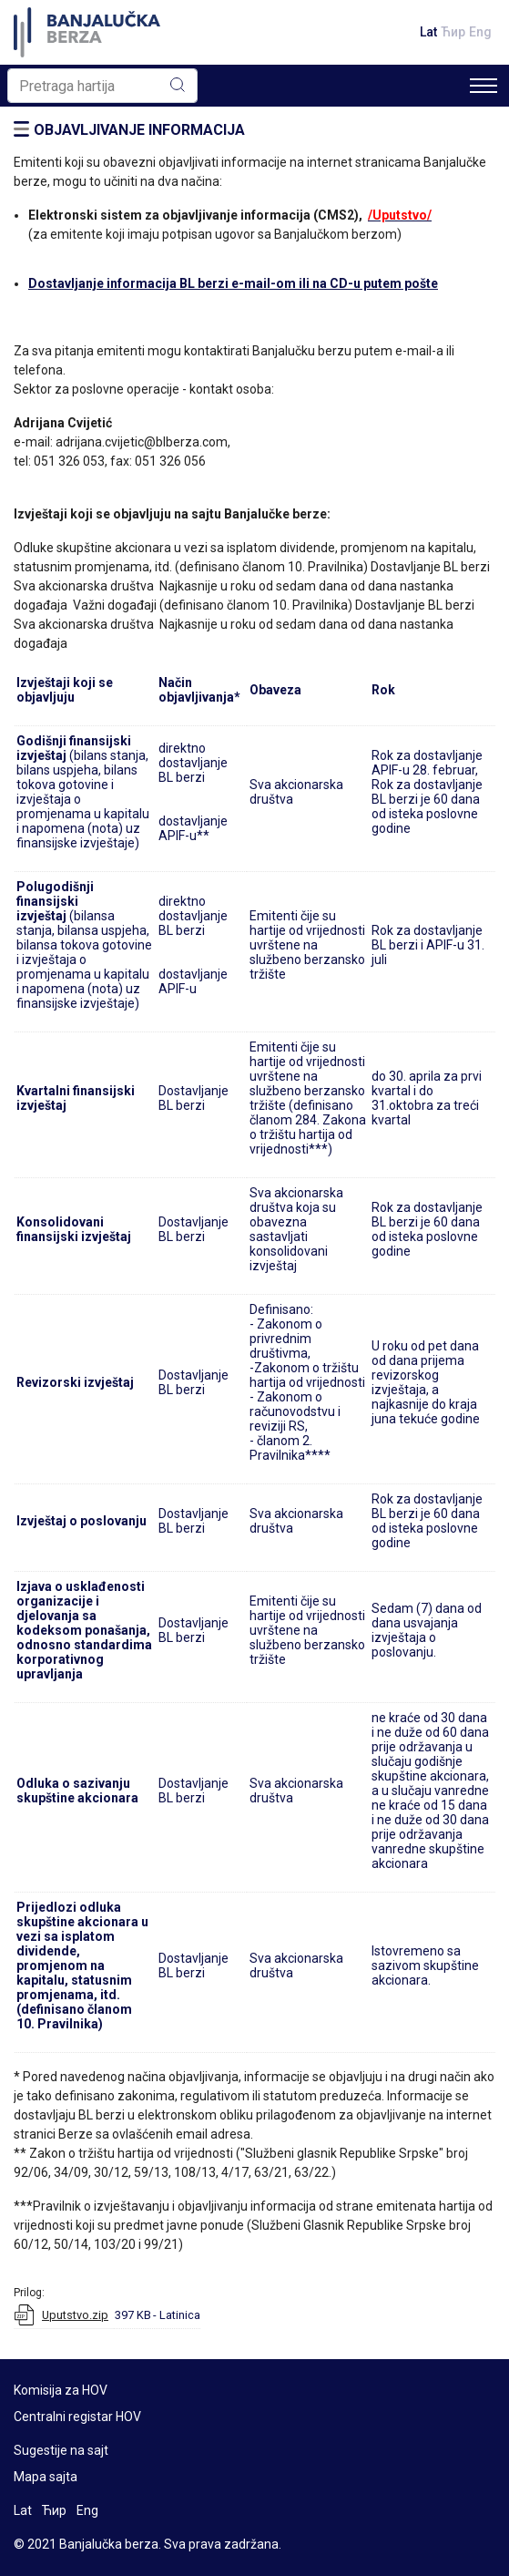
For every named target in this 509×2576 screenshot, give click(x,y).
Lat (428, 32)
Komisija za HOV (60, 2390)
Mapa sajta (45, 2476)
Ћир (453, 32)
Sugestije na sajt (61, 2450)
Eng (480, 32)
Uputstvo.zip (75, 2315)
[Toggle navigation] (483, 85)
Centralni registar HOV (77, 2416)
